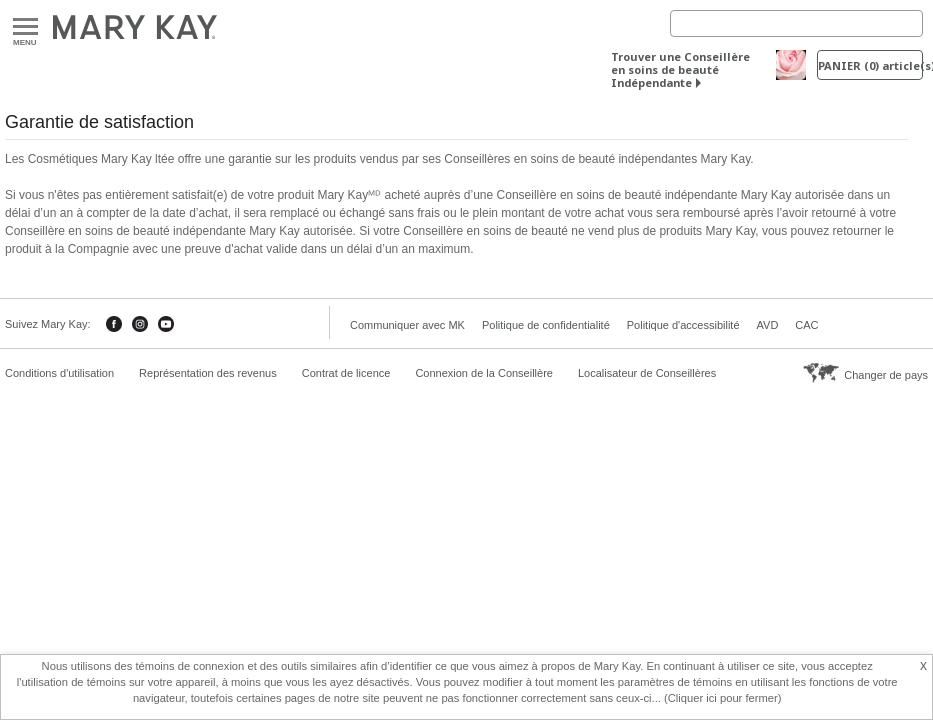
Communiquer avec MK (407, 325)
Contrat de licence (346, 373)
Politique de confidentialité (546, 325)
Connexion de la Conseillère (484, 373)
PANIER (870, 65)
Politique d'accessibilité (683, 325)
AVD (768, 325)
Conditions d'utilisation (59, 373)
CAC (806, 325)
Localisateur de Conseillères (647, 373)
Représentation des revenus (208, 373)
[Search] (796, 23)
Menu (25, 27)
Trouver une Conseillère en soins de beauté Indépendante (680, 69)
